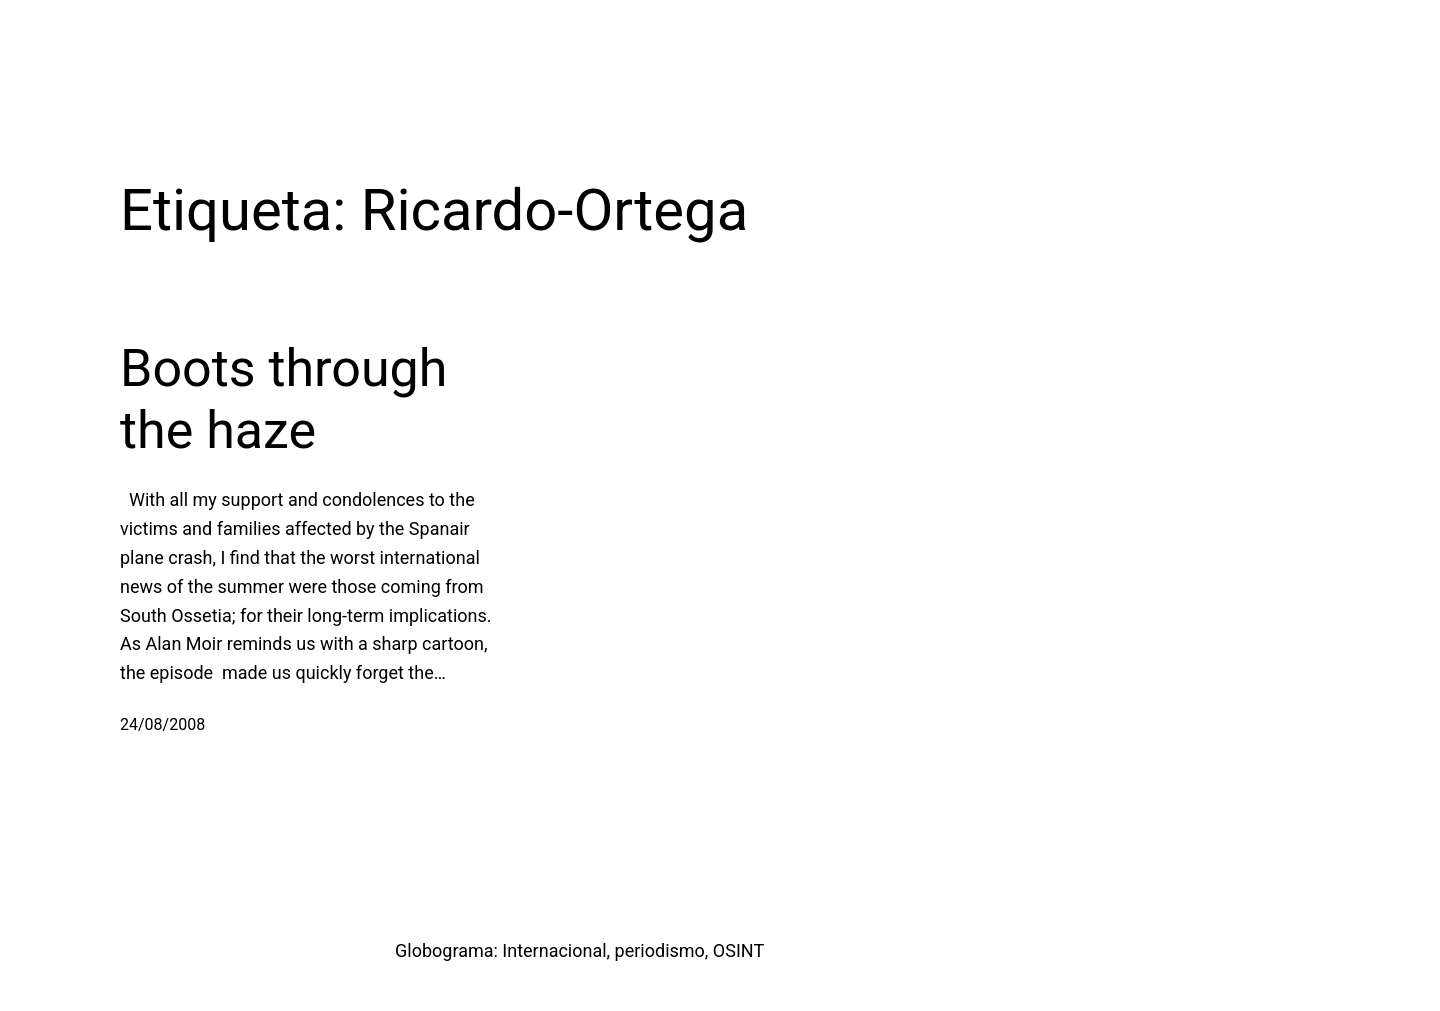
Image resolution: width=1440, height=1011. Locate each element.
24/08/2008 (162, 724)
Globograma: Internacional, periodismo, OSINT (579, 950)
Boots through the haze (283, 399)
